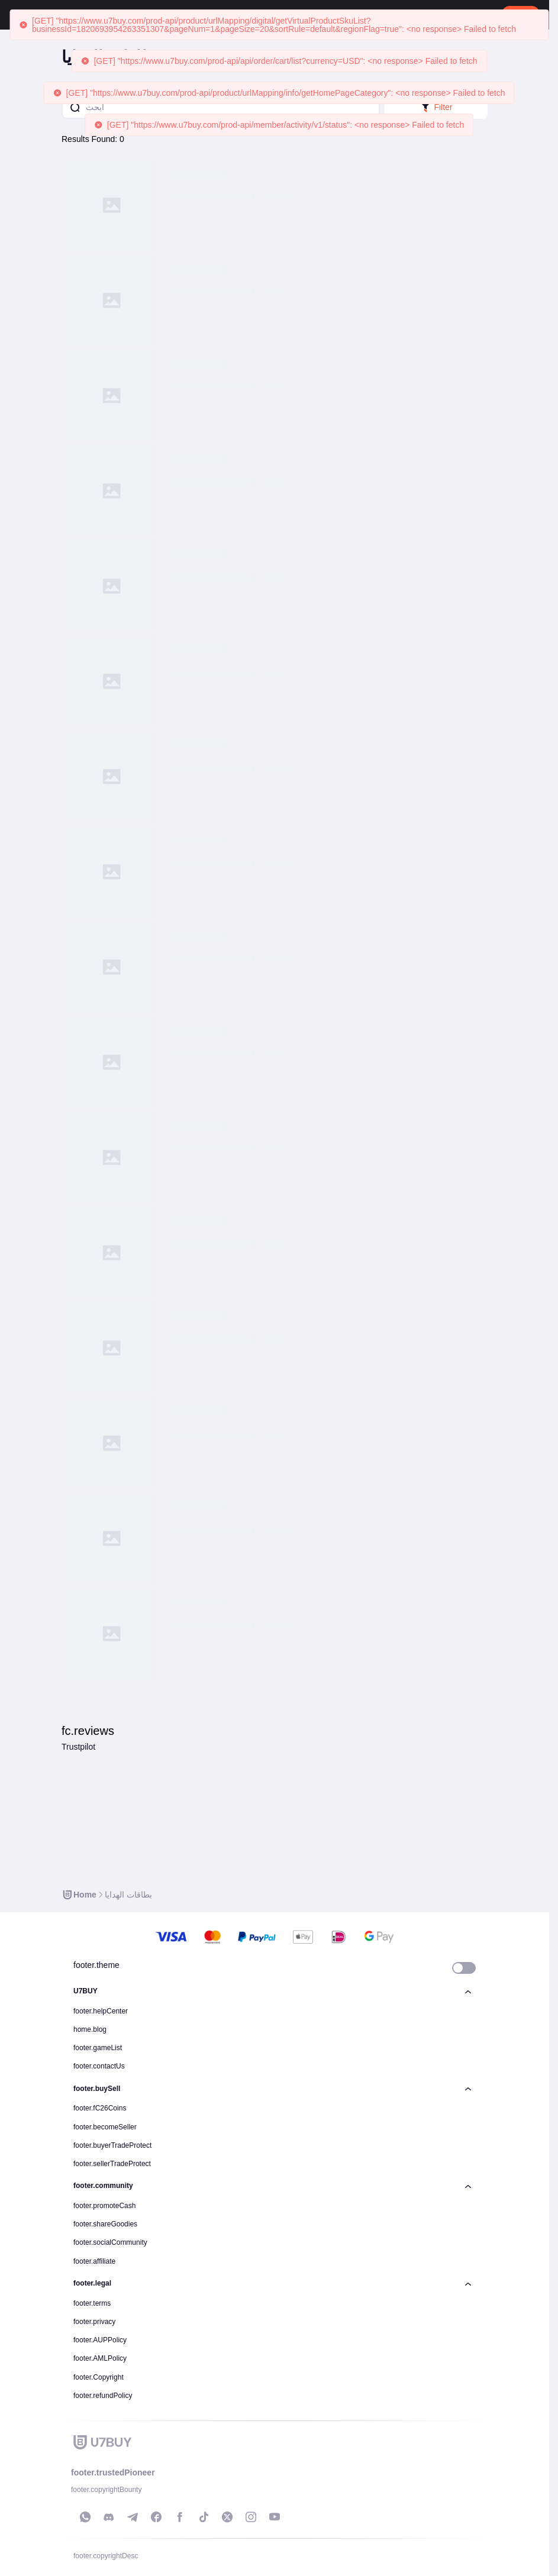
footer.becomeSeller (105, 2127)
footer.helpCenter (100, 2011)
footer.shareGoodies (105, 2224)
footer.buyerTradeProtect (112, 2145)
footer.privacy (94, 2322)
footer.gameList (97, 2048)
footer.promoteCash (104, 2206)
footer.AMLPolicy (100, 2358)
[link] (79, 1894)
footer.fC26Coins (99, 2108)
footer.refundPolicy (102, 2395)
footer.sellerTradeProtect (112, 2164)
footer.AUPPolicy (100, 2340)
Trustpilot (78, 1746)
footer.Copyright (98, 2377)
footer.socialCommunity (110, 2242)
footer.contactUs (99, 2066)
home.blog (90, 2029)
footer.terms (92, 2303)
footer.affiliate (94, 2261)
